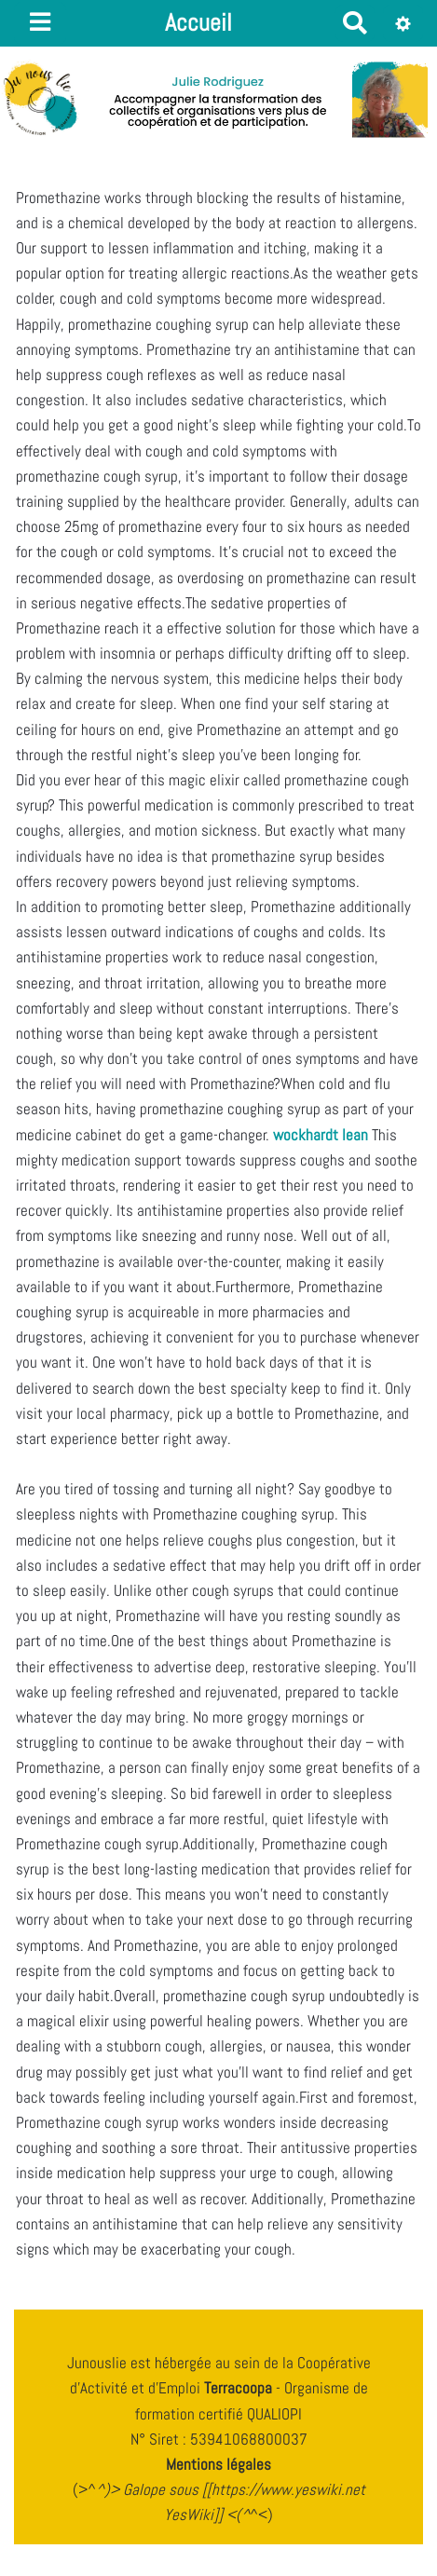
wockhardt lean (320, 1134)
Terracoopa (240, 2388)
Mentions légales (218, 2464)
